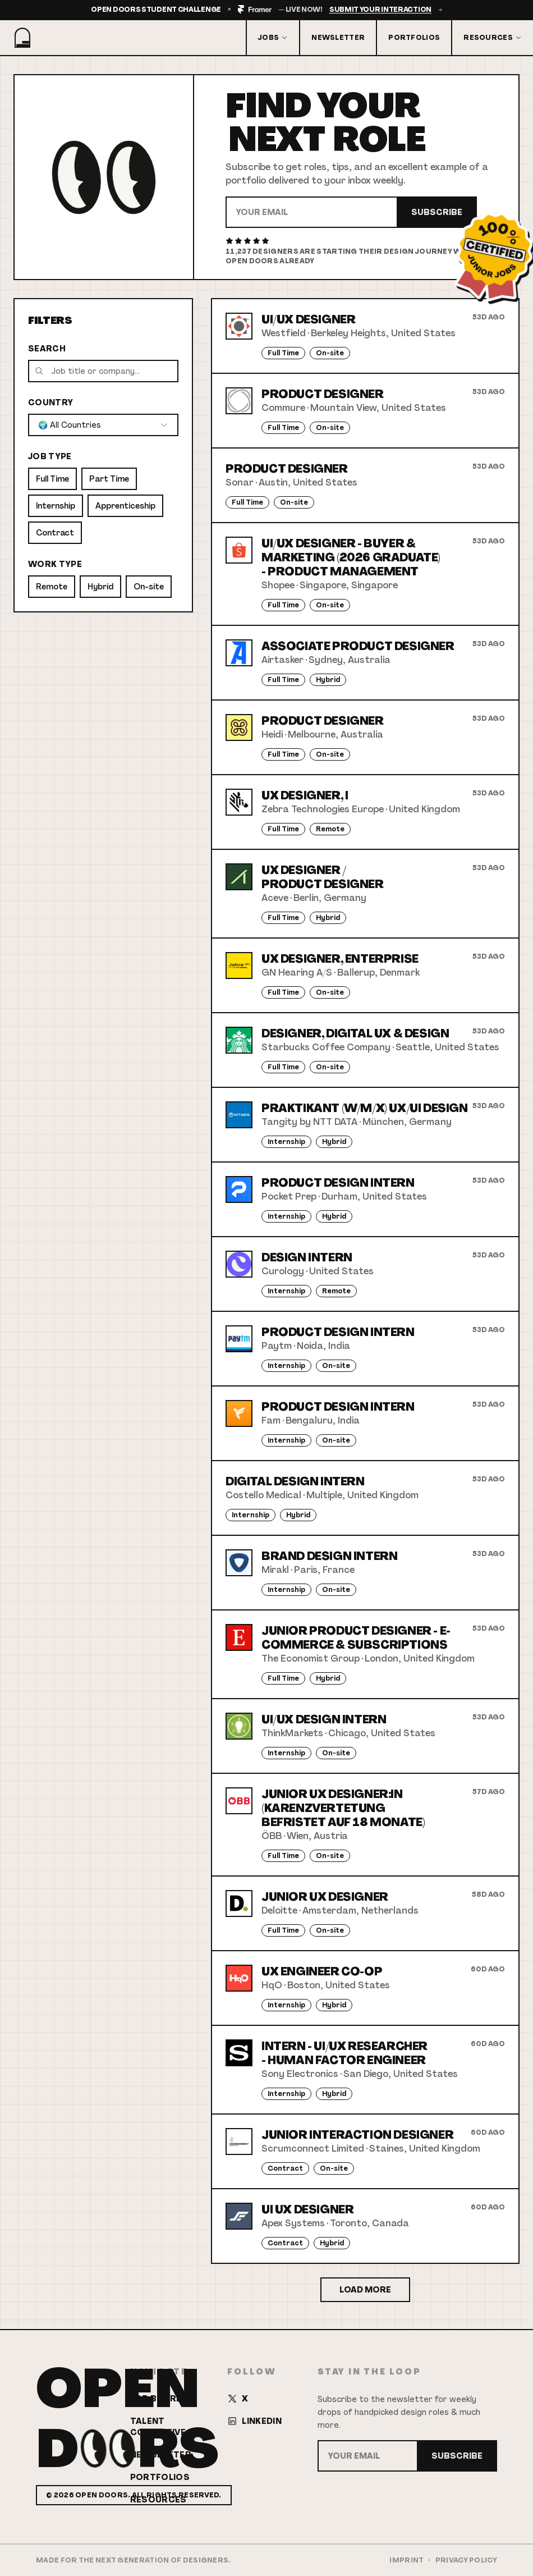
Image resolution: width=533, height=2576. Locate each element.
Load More (365, 2290)
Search (47, 349)
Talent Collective (158, 2426)
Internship (55, 506)
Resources (492, 37)
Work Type (55, 564)
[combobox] (103, 425)
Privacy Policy (466, 2560)
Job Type (50, 456)
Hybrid (100, 587)
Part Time (109, 479)
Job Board (156, 2399)
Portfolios (414, 37)
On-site (149, 587)
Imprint (406, 2560)
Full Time (52, 479)
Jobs (273, 37)
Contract (55, 533)
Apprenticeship (125, 506)
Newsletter (338, 37)
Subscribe (436, 212)
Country (50, 402)
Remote (51, 587)
